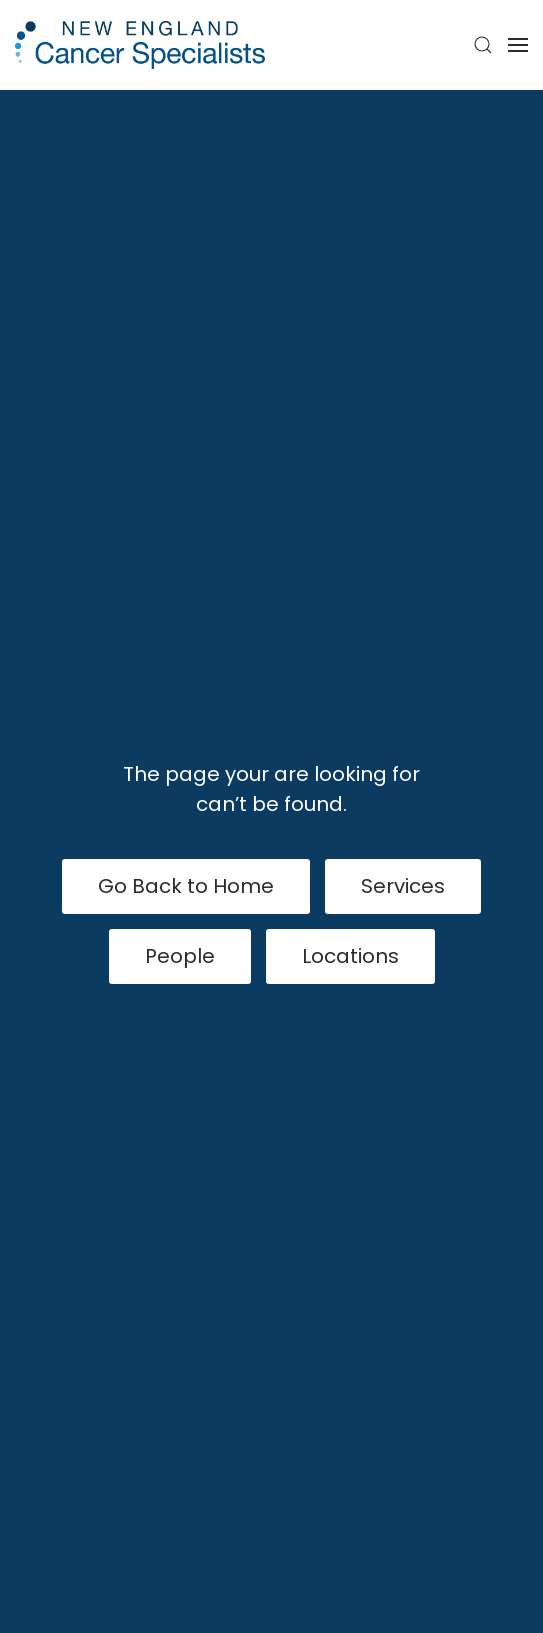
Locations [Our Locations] (350, 956)
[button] (483, 45)
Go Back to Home (186, 886)
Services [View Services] (403, 886)
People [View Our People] (180, 956)
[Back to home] (140, 45)
